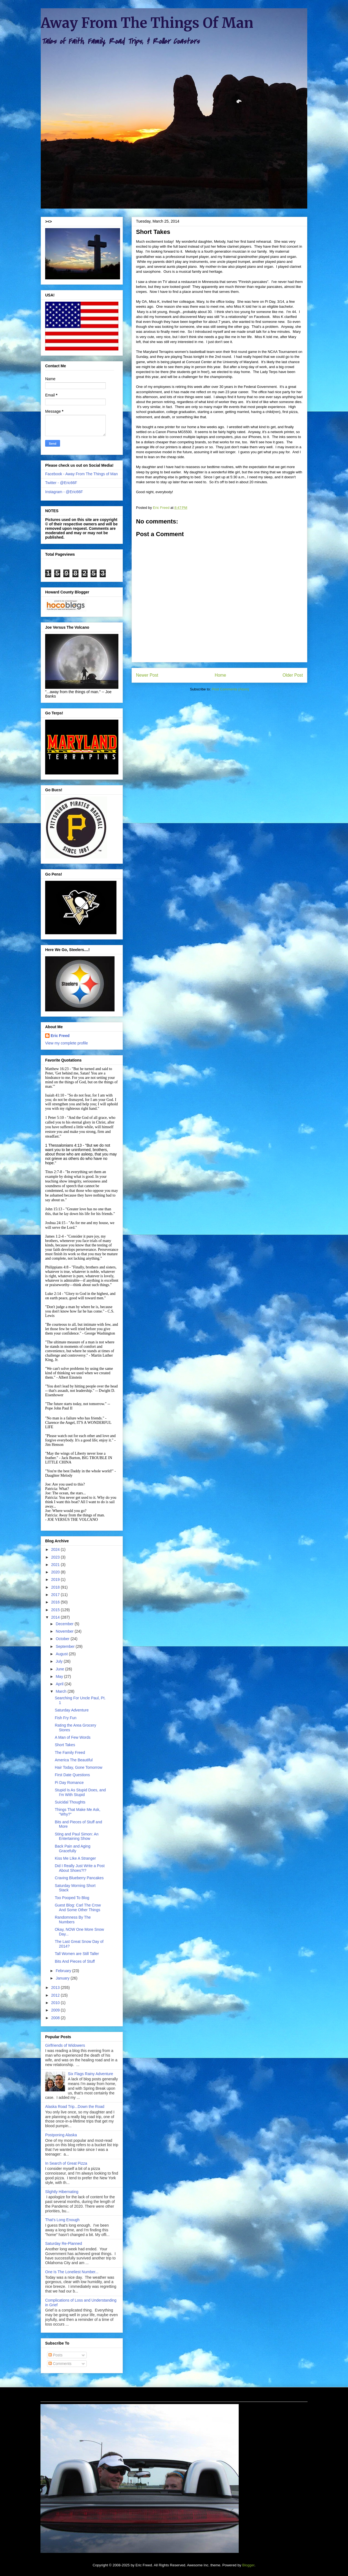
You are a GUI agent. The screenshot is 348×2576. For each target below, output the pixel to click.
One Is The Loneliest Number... (72, 2272)
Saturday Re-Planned (63, 2243)
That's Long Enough (62, 2220)
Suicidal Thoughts (70, 1802)
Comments (60, 2363)
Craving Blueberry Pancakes (79, 1878)
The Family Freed (70, 1752)
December (65, 1624)
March (61, 1691)
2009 (56, 2010)
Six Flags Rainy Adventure (90, 2074)
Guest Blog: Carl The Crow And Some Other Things (78, 1907)
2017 (56, 1594)
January (63, 1978)
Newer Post (147, 675)
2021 (56, 1564)
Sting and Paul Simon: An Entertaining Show (77, 1836)
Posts (55, 2355)
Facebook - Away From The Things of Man (81, 474)
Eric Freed (60, 1035)
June (60, 1669)
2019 (56, 1579)
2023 (56, 1557)
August (62, 1654)
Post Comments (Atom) (230, 689)
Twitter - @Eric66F (61, 482)
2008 (56, 2018)
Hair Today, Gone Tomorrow (78, 1767)
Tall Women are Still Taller (77, 1953)
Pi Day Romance (69, 1782)
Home (220, 675)
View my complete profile (66, 1043)
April (60, 1684)
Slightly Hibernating (61, 2191)
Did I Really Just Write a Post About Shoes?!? (80, 1868)
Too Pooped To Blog (72, 1897)
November (65, 1631)
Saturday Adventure (72, 1710)
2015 (56, 1610)
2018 (56, 1587)
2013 (56, 1987)
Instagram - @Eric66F (64, 492)
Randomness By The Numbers (73, 1919)
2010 (56, 2002)
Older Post (292, 675)
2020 (56, 1572)
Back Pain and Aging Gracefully (72, 1848)
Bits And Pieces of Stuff (75, 1961)
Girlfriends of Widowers (65, 2045)
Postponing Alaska (61, 2135)
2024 (56, 1549)
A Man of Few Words (73, 1737)
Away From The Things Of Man (147, 23)
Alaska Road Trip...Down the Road (74, 2106)
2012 (56, 1995)
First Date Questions (72, 1775)
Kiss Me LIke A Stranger (75, 1858)
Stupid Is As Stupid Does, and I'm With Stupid (80, 1792)
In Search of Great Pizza (66, 2163)
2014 (56, 1617)
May (60, 1676)
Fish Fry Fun (66, 1718)
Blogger (248, 2565)
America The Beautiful (74, 1760)
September (65, 1646)
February (64, 1971)
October (63, 1639)
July (60, 1661)
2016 (56, 1602)
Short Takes (65, 1745)
